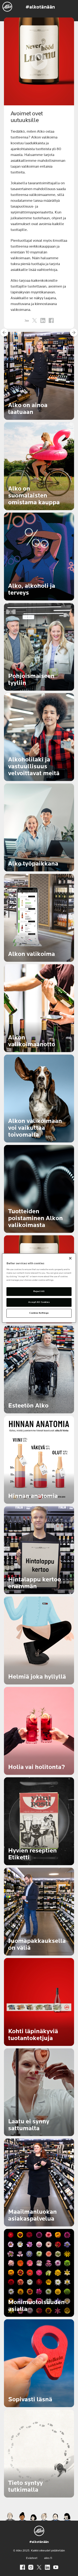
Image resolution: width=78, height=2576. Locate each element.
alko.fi (48, 2558)
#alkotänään (40, 7)
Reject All (39, 1291)
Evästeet (31, 2558)
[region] (39, 1288)
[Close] (70, 1258)
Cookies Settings (39, 1313)
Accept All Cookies (39, 1302)
